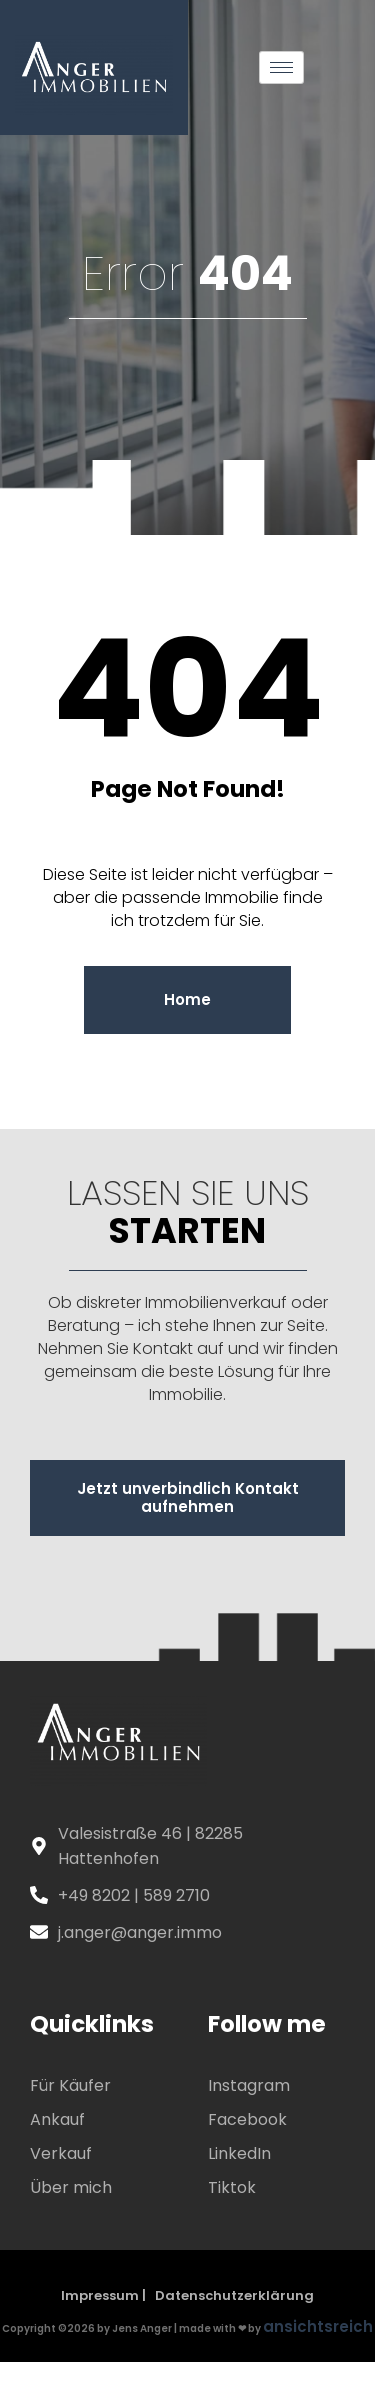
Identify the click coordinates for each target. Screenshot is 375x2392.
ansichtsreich (318, 2326)
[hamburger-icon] (281, 67)
